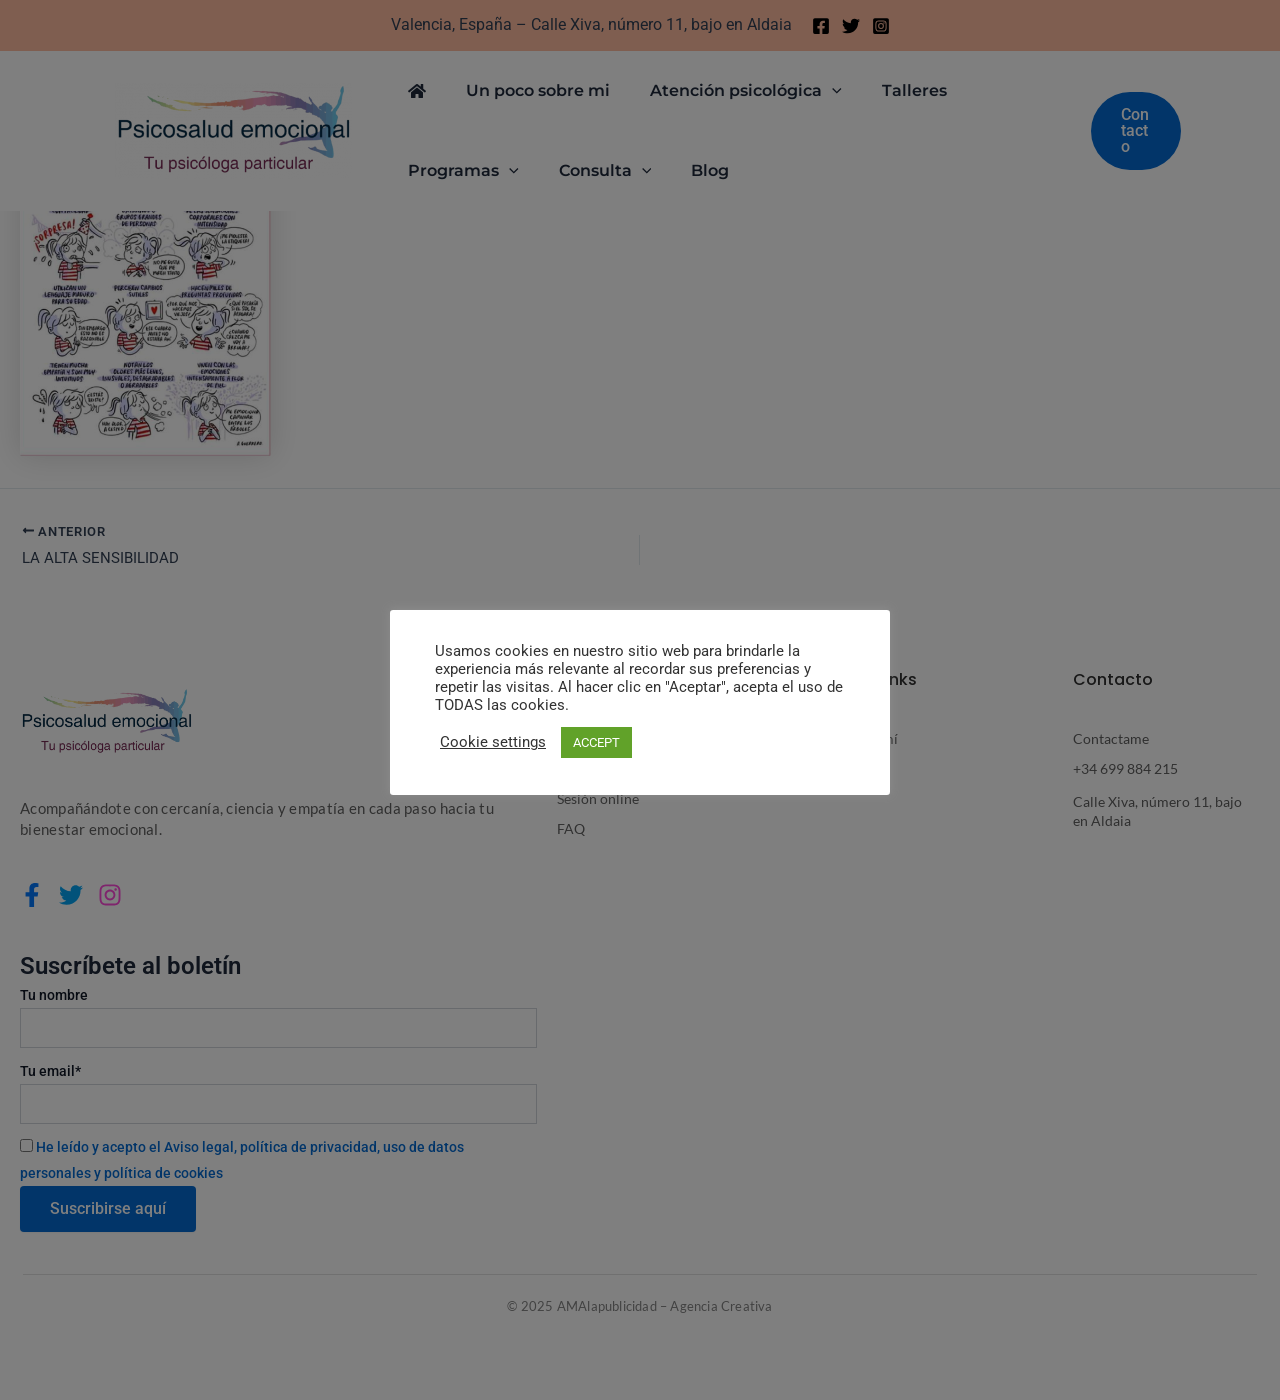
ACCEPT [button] (596, 742)
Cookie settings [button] (493, 742)
